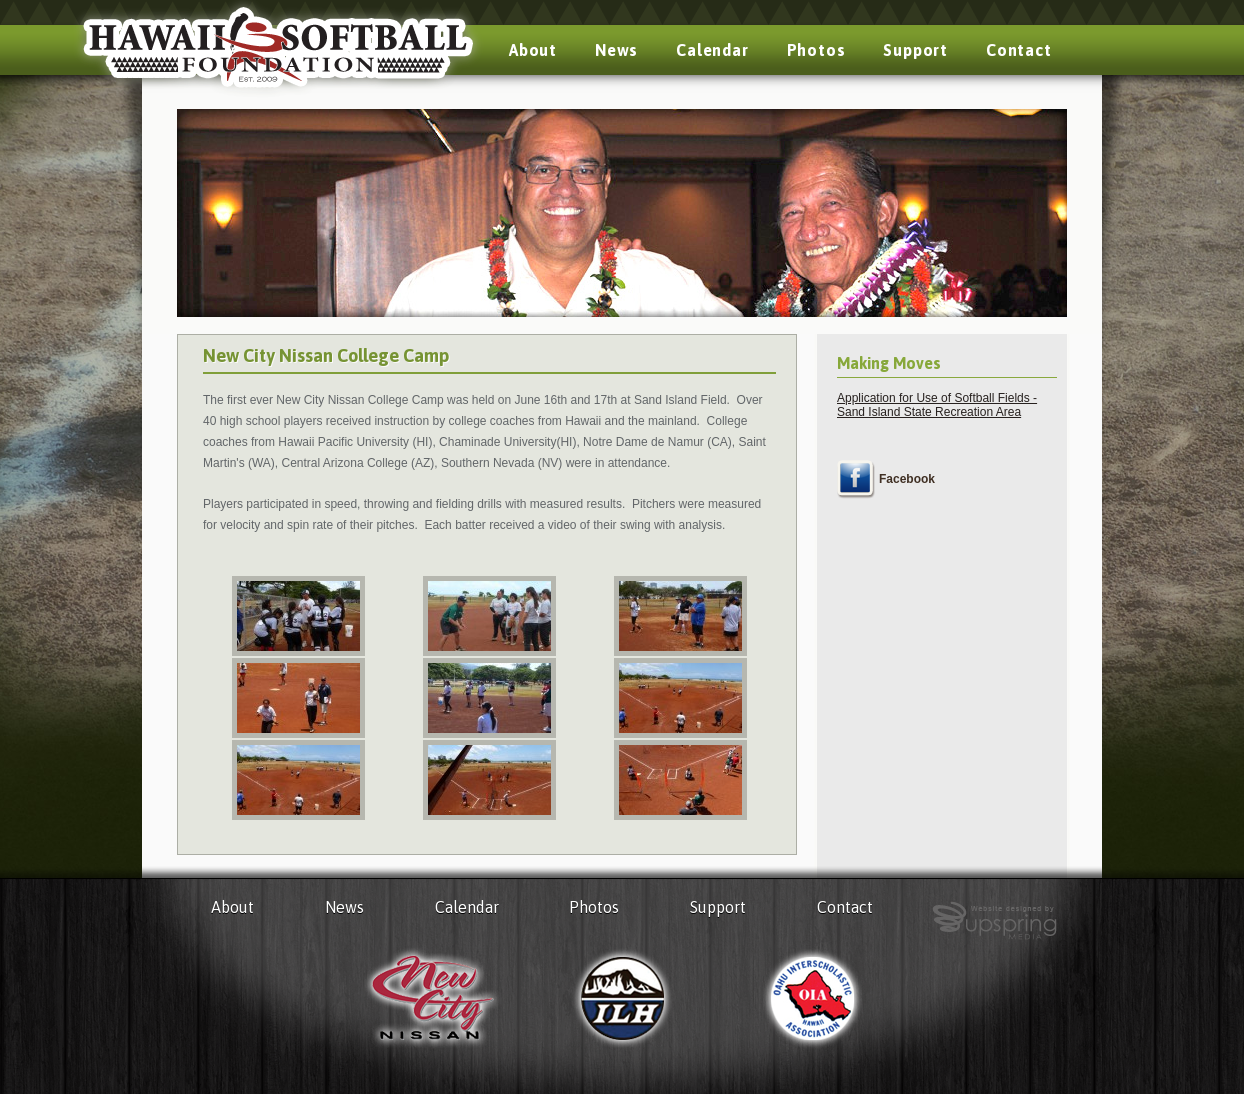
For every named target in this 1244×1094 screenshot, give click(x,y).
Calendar (712, 50)
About (533, 50)
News (616, 50)
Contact (1019, 50)
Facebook (907, 479)
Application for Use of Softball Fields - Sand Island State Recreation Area (937, 405)
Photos (816, 50)
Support (915, 50)
